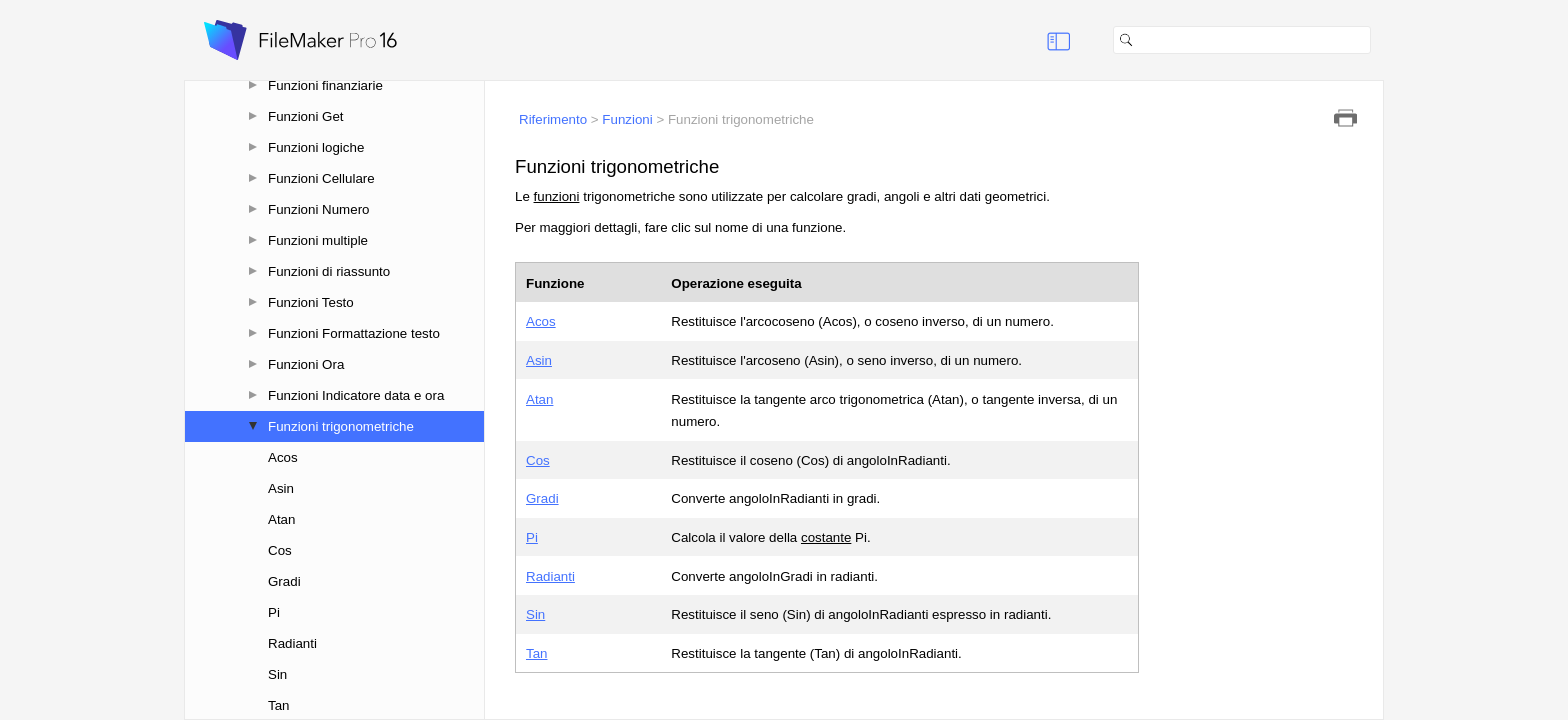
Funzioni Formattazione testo (354, 333)
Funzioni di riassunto (329, 271)
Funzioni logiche (316, 147)
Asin (281, 488)
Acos (283, 457)
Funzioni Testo (311, 302)
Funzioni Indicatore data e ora (356, 395)
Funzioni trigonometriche (341, 426)
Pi (274, 612)
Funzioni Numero (318, 209)
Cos (280, 550)
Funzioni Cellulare (321, 178)
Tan (279, 705)
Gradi (284, 581)
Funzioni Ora (306, 364)
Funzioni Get (306, 116)
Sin (277, 674)
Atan (281, 519)
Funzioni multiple (318, 240)
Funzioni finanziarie (325, 85)
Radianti (292, 643)
